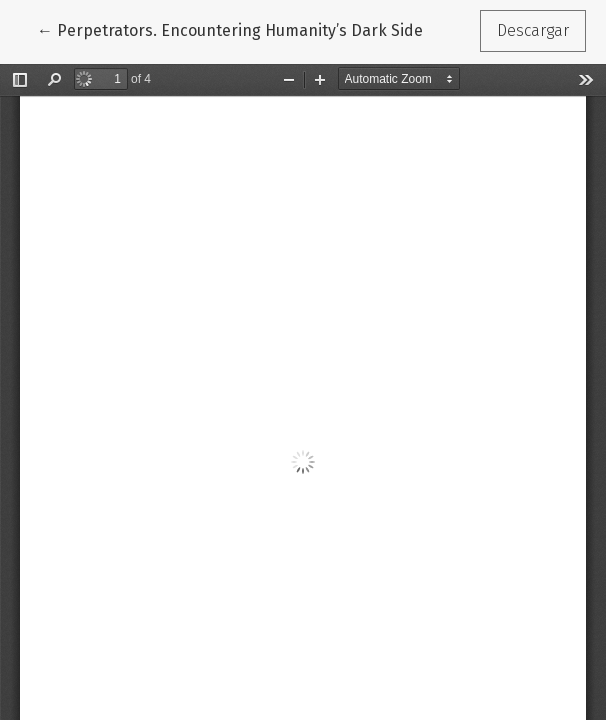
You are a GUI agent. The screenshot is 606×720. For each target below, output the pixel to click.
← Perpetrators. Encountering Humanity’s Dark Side (230, 29)
